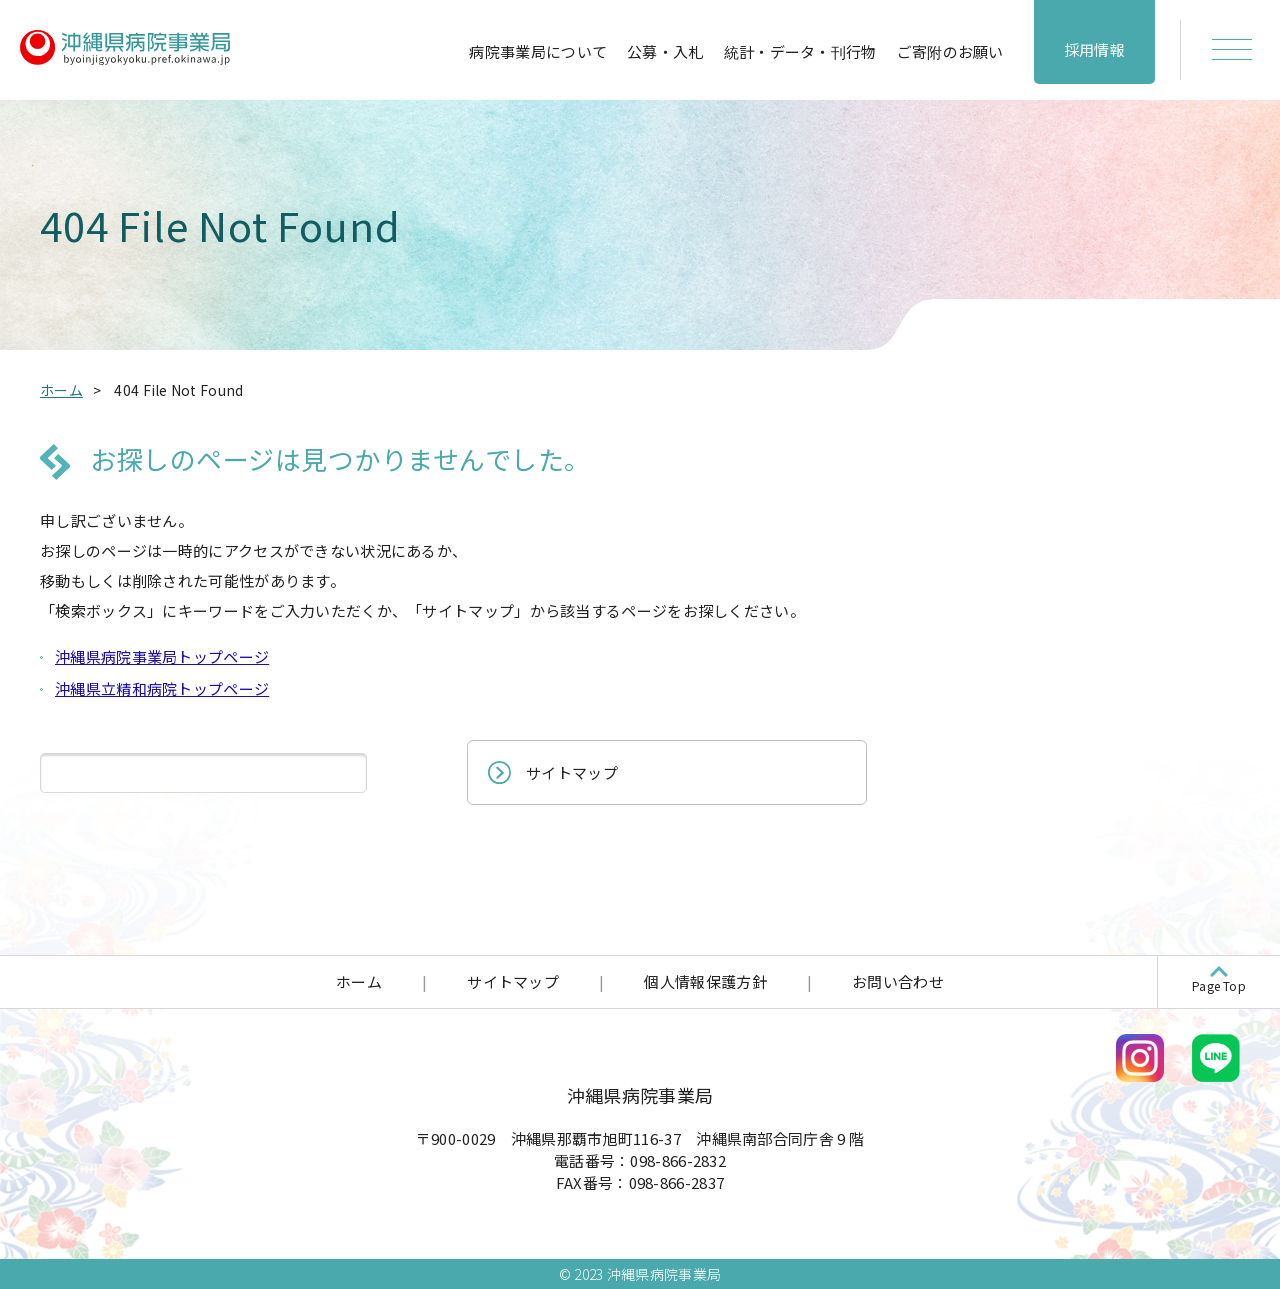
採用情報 (1094, 49)
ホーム (359, 981)
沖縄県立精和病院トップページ (162, 688)
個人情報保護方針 (705, 981)
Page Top (1219, 985)
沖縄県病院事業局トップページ (162, 656)
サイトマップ (572, 772)
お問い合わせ (898, 981)
